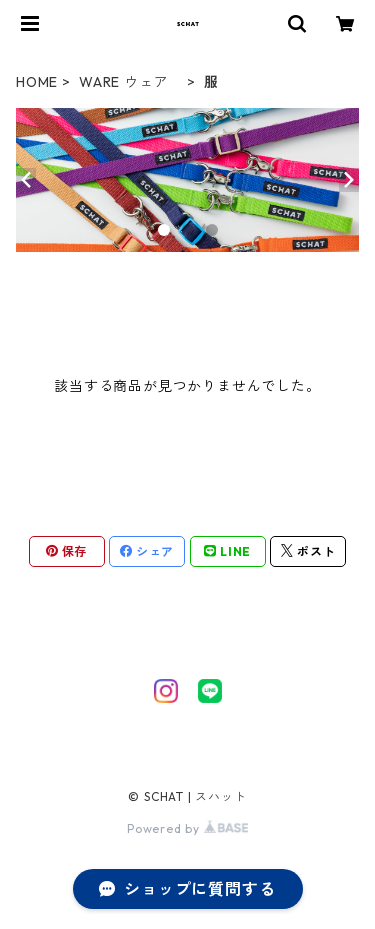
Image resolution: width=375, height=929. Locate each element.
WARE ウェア (131, 82)
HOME (37, 82)
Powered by (187, 828)
